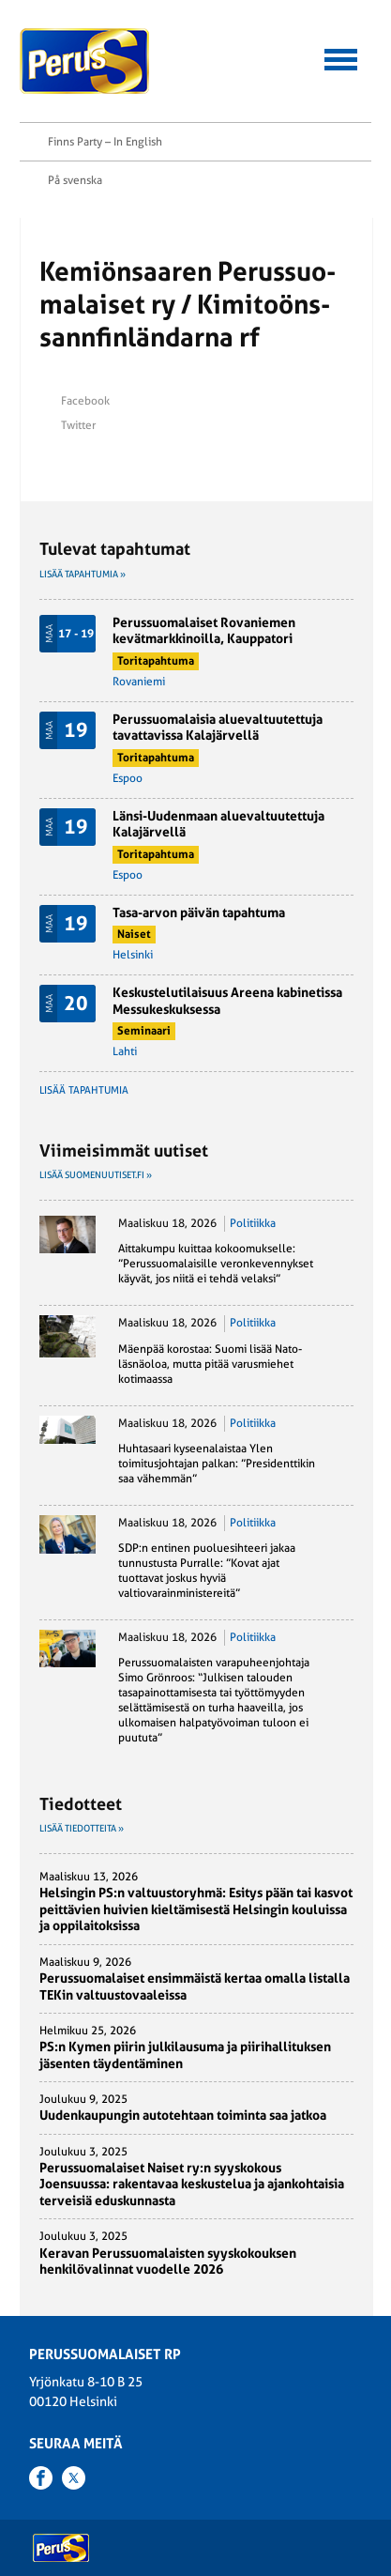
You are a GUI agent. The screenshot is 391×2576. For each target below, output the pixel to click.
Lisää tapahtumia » (82, 574)
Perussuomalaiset (85, 61)
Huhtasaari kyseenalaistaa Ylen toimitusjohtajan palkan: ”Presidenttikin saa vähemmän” (216, 1463)
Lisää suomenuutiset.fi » (95, 1175)
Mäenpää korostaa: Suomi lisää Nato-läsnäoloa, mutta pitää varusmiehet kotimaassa (210, 1364)
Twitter (78, 425)
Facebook (85, 400)
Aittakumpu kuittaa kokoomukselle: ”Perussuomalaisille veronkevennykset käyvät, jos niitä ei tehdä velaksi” (215, 1263)
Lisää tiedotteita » (81, 1828)
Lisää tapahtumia (83, 1090)
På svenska (75, 180)
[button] (341, 57)
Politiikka (253, 1223)
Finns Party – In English (105, 141)
